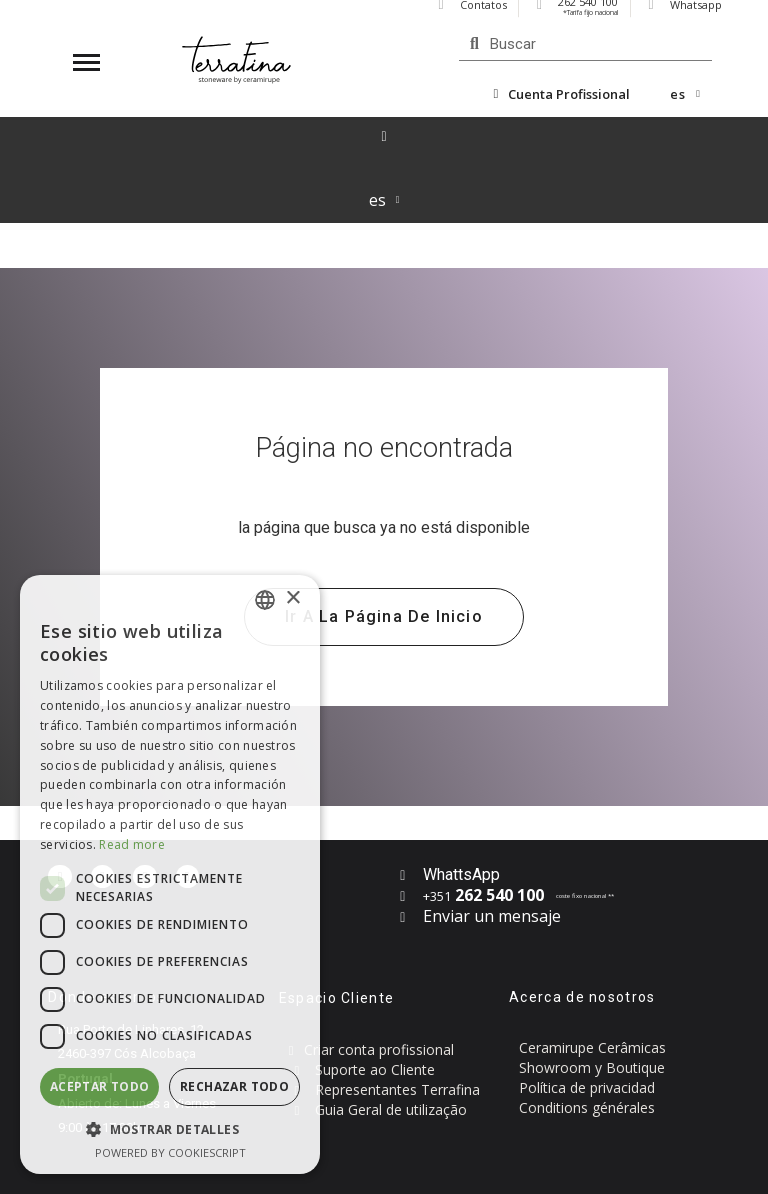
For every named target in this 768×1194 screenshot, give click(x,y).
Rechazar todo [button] (234, 1086)
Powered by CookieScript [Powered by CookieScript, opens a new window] (170, 1152)
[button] (384, 617)
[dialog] (170, 874)
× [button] (292, 598)
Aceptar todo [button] (100, 1086)
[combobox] (265, 600)
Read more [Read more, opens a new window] (132, 844)
